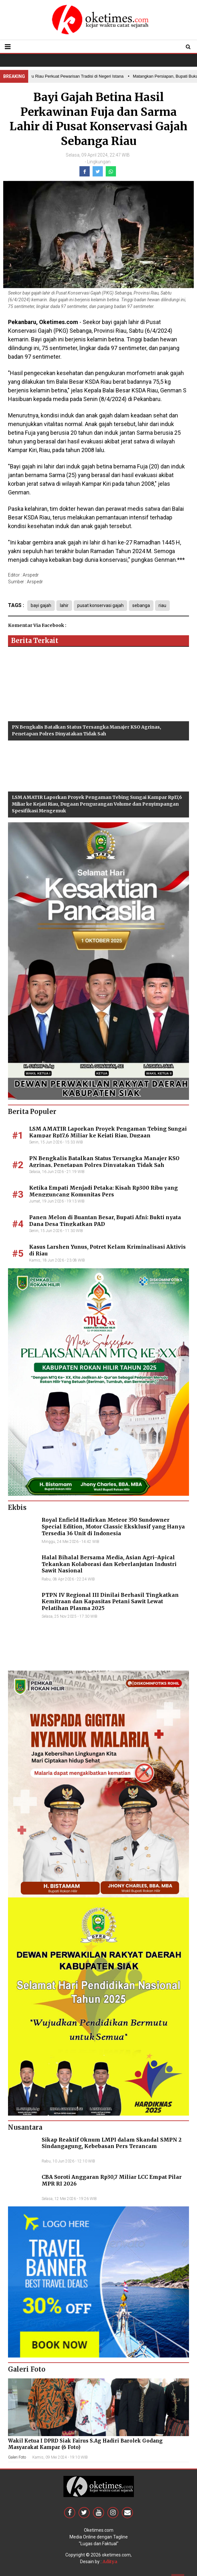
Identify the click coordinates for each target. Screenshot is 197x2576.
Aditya (110, 2561)
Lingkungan (99, 161)
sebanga (141, 605)
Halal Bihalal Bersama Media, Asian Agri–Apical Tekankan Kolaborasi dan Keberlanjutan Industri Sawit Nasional (109, 1564)
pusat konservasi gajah (100, 605)
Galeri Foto (17, 2457)
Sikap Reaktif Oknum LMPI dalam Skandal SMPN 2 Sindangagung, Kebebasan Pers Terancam (112, 2143)
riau (162, 605)
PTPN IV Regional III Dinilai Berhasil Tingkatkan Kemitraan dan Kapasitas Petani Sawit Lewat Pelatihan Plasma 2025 (110, 1602)
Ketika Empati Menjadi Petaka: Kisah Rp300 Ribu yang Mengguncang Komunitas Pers (103, 1191)
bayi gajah (41, 605)
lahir (64, 605)
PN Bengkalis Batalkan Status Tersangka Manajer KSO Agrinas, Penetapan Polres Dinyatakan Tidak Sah (104, 1161)
